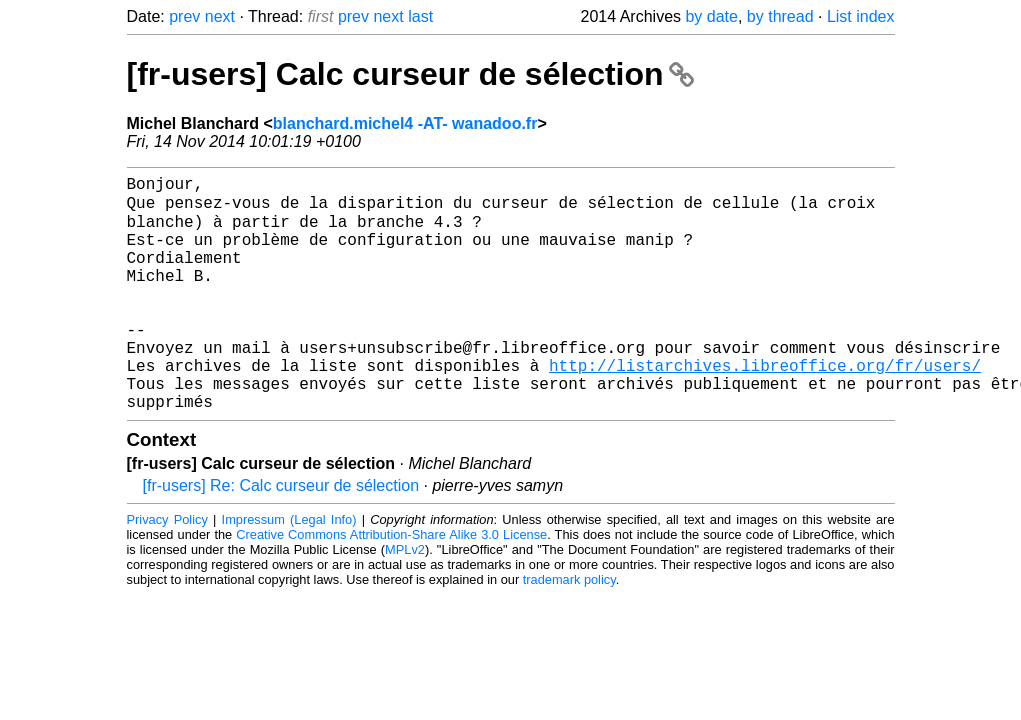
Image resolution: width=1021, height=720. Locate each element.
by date (711, 16)
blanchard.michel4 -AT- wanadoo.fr (405, 123)
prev (184, 16)
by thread (780, 16)
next (220, 16)
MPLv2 (405, 599)
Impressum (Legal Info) (289, 569)
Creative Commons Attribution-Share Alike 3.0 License (391, 584)
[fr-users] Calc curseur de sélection (411, 74)
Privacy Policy (167, 569)
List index (861, 16)
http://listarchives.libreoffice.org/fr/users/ (765, 407)
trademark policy (569, 629)
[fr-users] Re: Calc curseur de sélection (281, 535)
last (420, 16)
